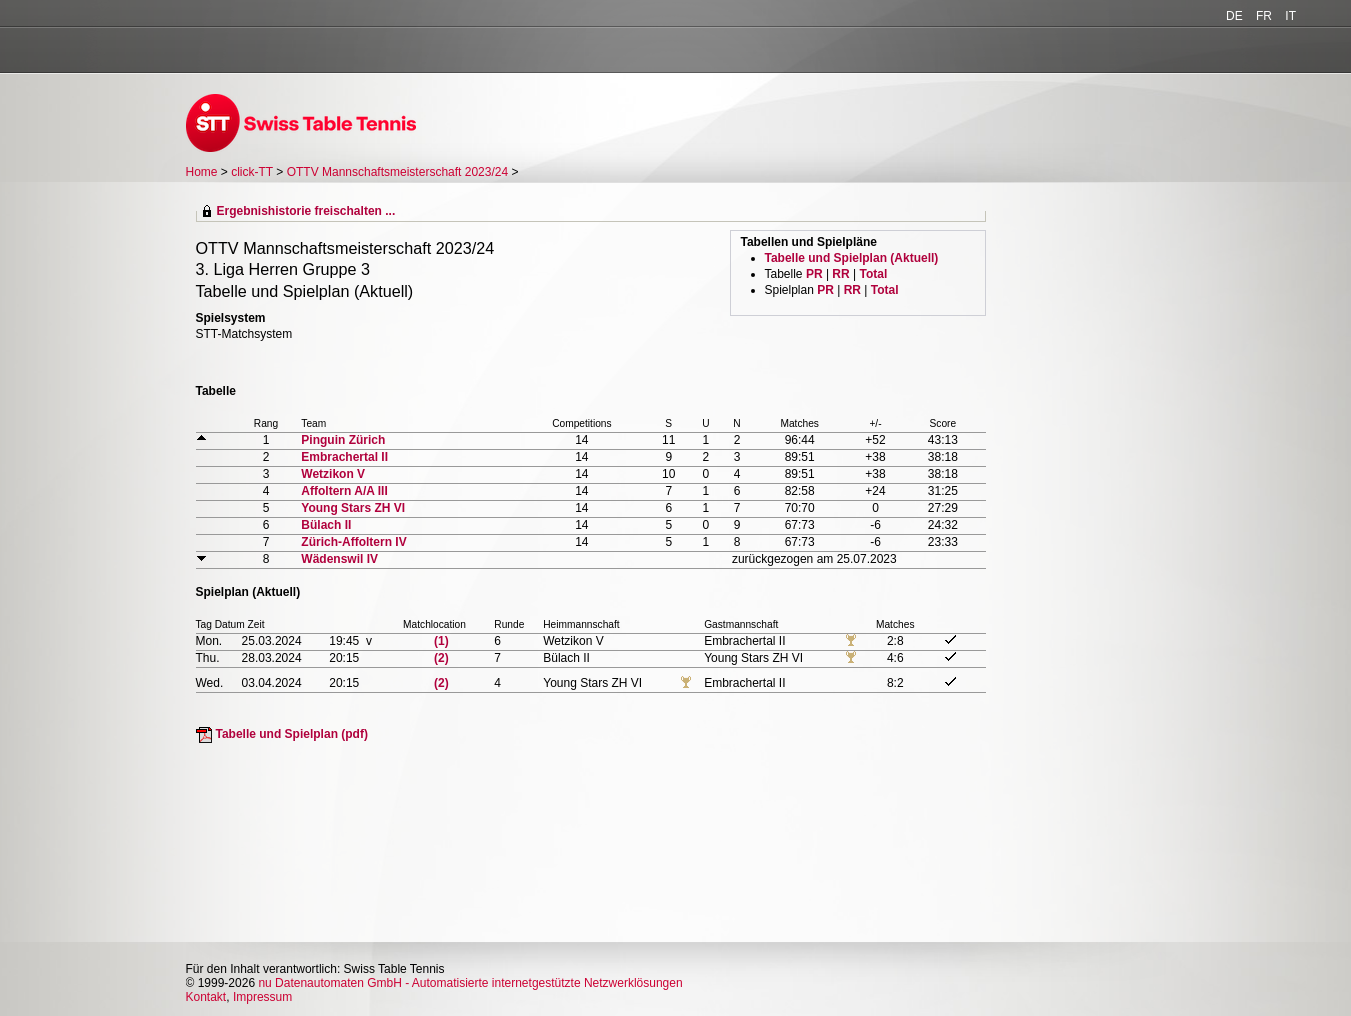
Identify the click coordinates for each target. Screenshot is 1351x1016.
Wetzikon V (333, 474)
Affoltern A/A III (344, 491)
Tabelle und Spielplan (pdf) (292, 734)
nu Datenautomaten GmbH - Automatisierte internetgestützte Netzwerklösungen (470, 983)
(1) (441, 641)
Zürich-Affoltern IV (353, 542)
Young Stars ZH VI (353, 508)
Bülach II (326, 525)
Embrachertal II (344, 457)
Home (202, 172)
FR (1264, 16)
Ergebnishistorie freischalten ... (306, 211)
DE (1234, 16)
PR (814, 274)
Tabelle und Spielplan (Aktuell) (852, 258)
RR (840, 274)
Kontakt (206, 997)
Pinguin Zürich (343, 440)
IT (1290, 16)
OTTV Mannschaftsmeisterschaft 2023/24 (399, 172)
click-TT (252, 172)
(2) (441, 658)
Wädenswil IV (339, 559)
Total (873, 274)
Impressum (262, 997)
